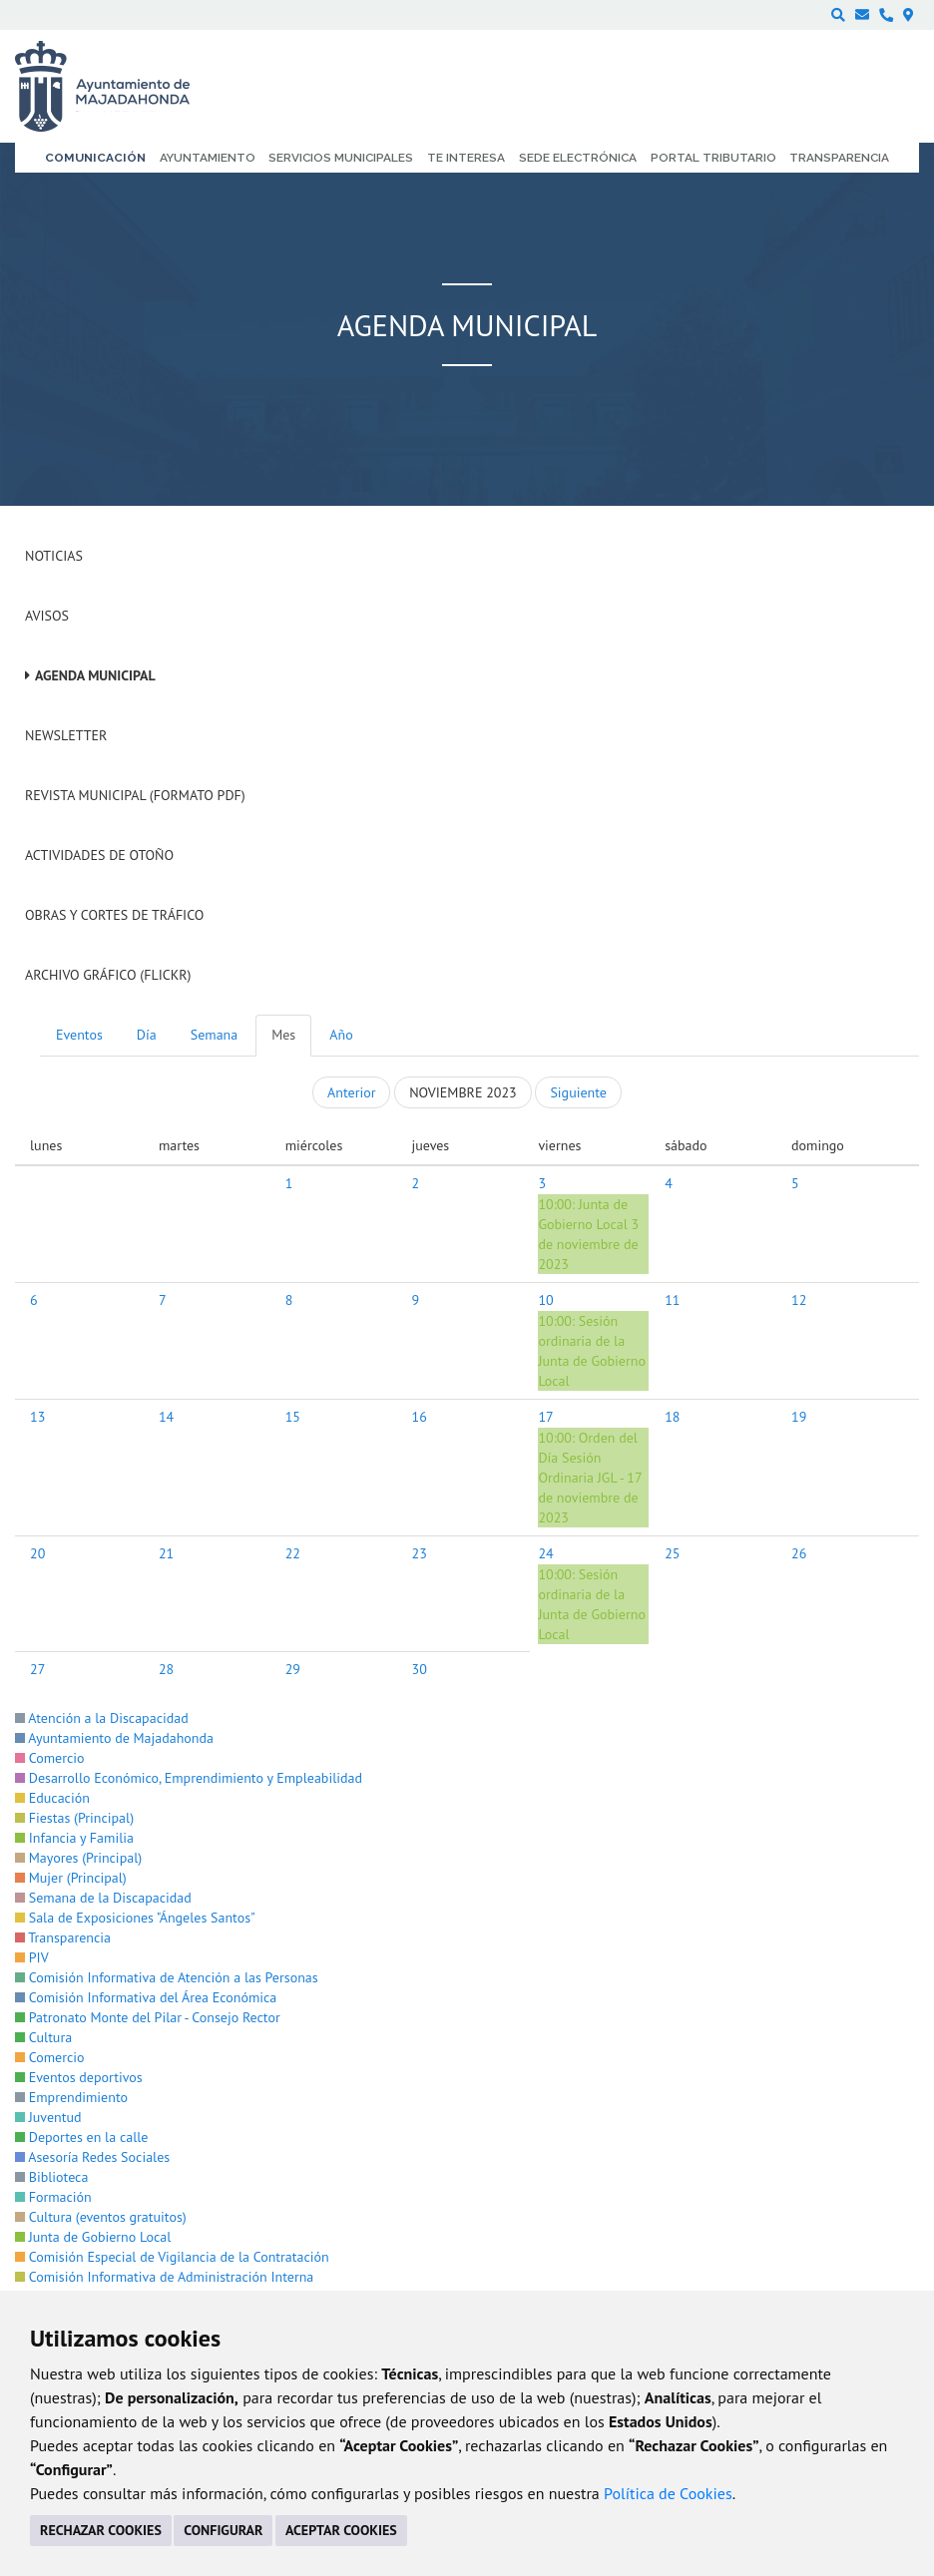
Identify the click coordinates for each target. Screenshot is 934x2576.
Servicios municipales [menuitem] (340, 158)
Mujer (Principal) (71, 1878)
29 (292, 1669)
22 (292, 1553)
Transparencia (63, 1937)
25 (672, 1553)
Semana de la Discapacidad (103, 1898)
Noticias (54, 556)
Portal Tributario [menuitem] (713, 158)
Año (340, 1035)
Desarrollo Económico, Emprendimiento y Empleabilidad (188, 1778)
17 (545, 1417)
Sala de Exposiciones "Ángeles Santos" (135, 1918)
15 (292, 1417)
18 (672, 1417)
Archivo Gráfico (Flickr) (108, 975)
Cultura (43, 2037)
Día (147, 1035)
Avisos (47, 616)
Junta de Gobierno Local (93, 2237)
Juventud (48, 2117)
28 (166, 1669)
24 (545, 1553)
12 (798, 1300)
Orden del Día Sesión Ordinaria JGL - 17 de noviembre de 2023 (590, 1477)
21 (166, 1553)
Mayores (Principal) (78, 1858)
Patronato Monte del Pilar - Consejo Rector (147, 2017)
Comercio (50, 1758)
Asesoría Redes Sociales (92, 2157)
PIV (32, 1957)
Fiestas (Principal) (74, 1818)
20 (37, 1553)
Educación (52, 1798)
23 (419, 1553)
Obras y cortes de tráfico (114, 915)
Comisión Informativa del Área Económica (145, 1997)
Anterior (351, 1092)
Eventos (79, 1035)
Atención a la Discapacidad (102, 1718)
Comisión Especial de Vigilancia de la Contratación (172, 2257)
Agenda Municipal (95, 675)
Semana (214, 1035)
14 (166, 1417)
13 (37, 1417)
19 (798, 1417)
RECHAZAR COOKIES (101, 2530)
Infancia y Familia (74, 1838)
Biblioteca (51, 2177)
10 (545, 1300)
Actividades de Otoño (99, 855)
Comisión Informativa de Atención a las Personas (166, 1977)
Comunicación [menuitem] (95, 158)
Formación (53, 2197)
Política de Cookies (668, 2493)
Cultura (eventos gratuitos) (101, 2217)
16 (419, 1417)
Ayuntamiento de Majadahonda (114, 1738)
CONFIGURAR (223, 2530)
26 (798, 1553)
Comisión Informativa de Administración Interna (164, 2277)
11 (672, 1300)
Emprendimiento (71, 2097)
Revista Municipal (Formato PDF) (135, 795)
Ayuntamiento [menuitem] (207, 158)
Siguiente (578, 1092)
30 (419, 1669)
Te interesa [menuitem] (466, 158)
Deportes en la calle (81, 2137)
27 (37, 1669)
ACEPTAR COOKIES (341, 2530)
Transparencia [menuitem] (839, 158)
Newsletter (66, 735)
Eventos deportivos (79, 2077)
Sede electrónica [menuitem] (578, 158)
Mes (283, 1035)
